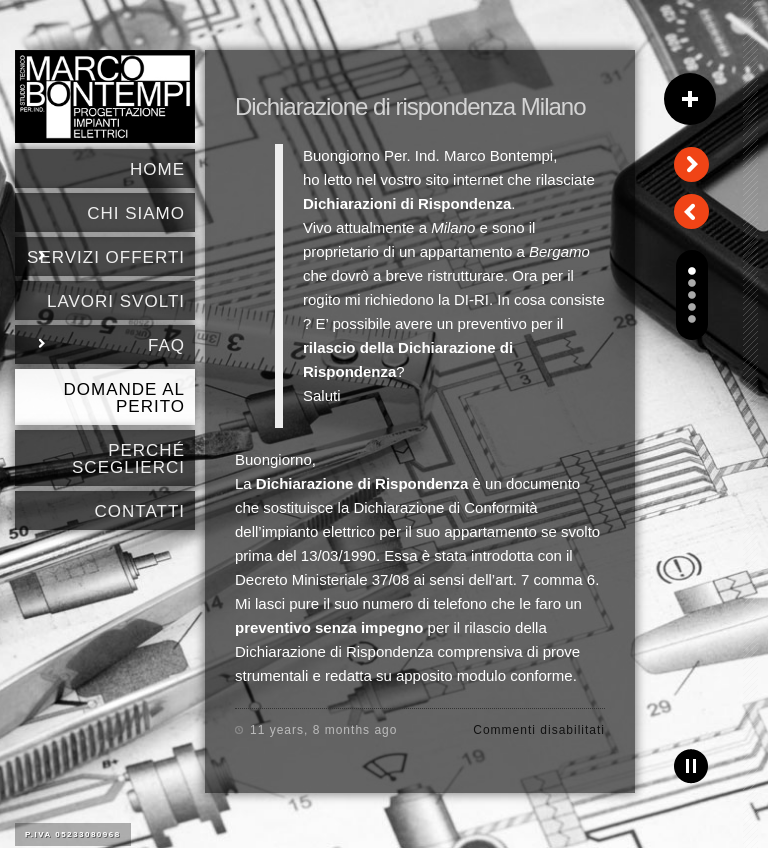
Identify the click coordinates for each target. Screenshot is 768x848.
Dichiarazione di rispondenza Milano (410, 106)
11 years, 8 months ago (323, 730)
